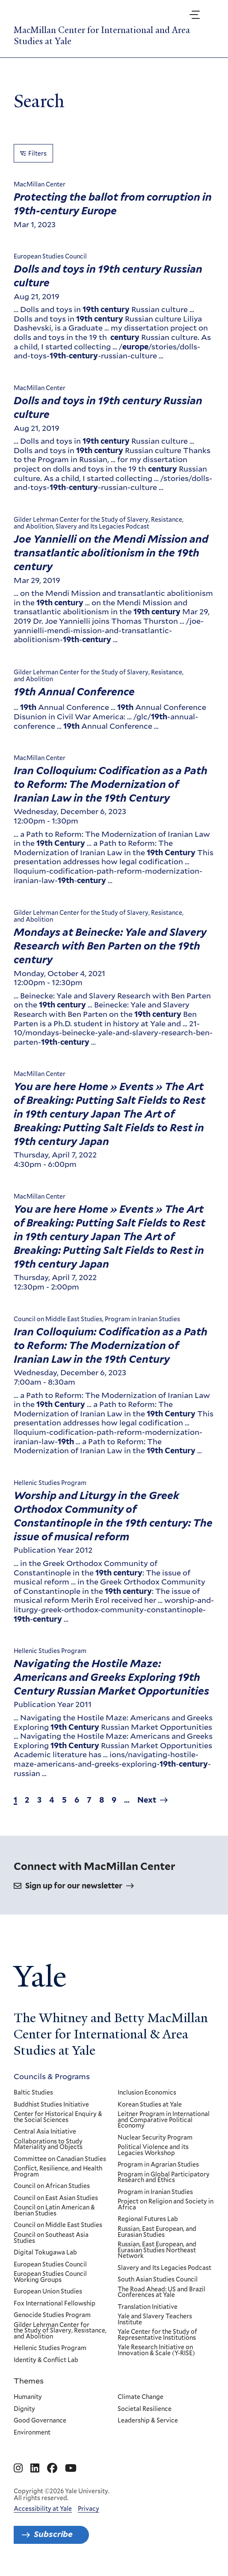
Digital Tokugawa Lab (45, 2253)
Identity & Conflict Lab (46, 2360)
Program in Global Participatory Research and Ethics (164, 2177)
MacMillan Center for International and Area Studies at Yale (102, 35)
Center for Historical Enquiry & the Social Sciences (58, 2117)
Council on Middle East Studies (58, 2226)
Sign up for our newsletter (73, 1885)
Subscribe (53, 2534)
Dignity (24, 2409)
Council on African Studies (52, 2186)
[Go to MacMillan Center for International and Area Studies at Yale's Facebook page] (52, 2468)
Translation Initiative (148, 2307)
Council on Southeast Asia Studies (51, 2238)
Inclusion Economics (147, 2093)
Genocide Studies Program (52, 2315)
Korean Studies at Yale (150, 2105)
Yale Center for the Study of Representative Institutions (158, 2335)
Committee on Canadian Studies (60, 2159)
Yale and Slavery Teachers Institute (155, 2319)
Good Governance (40, 2421)
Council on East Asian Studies (56, 2198)
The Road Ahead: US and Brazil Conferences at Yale (162, 2292)
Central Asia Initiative (45, 2132)
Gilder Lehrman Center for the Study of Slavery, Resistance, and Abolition (60, 2331)
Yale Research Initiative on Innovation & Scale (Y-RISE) (156, 2351)
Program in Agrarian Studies (158, 2165)
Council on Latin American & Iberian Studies (54, 2211)
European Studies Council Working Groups (50, 2277)
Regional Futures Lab (148, 2220)
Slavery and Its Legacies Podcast (165, 2268)
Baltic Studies (33, 2093)
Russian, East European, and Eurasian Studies (157, 2232)
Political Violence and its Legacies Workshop (153, 2150)
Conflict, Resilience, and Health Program (58, 2171)
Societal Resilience (145, 2409)
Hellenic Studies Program (50, 2348)
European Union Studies (48, 2292)
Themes (29, 2380)
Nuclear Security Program (155, 2138)
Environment (32, 2433)
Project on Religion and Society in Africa (166, 2205)
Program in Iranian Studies (155, 2192)
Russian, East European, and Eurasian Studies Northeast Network (157, 2250)
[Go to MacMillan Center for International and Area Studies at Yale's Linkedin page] (34, 2468)
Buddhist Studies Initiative (51, 2105)
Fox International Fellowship (54, 2304)
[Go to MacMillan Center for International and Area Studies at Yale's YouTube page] (71, 2468)
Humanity (28, 2397)
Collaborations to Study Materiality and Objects (48, 2144)
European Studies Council (50, 2265)
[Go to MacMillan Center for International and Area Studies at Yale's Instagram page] (18, 2468)
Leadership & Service (148, 2421)
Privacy (88, 2509)
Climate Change (141, 2397)
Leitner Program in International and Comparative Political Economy (164, 2120)
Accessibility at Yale (43, 2509)
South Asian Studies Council (158, 2280)
